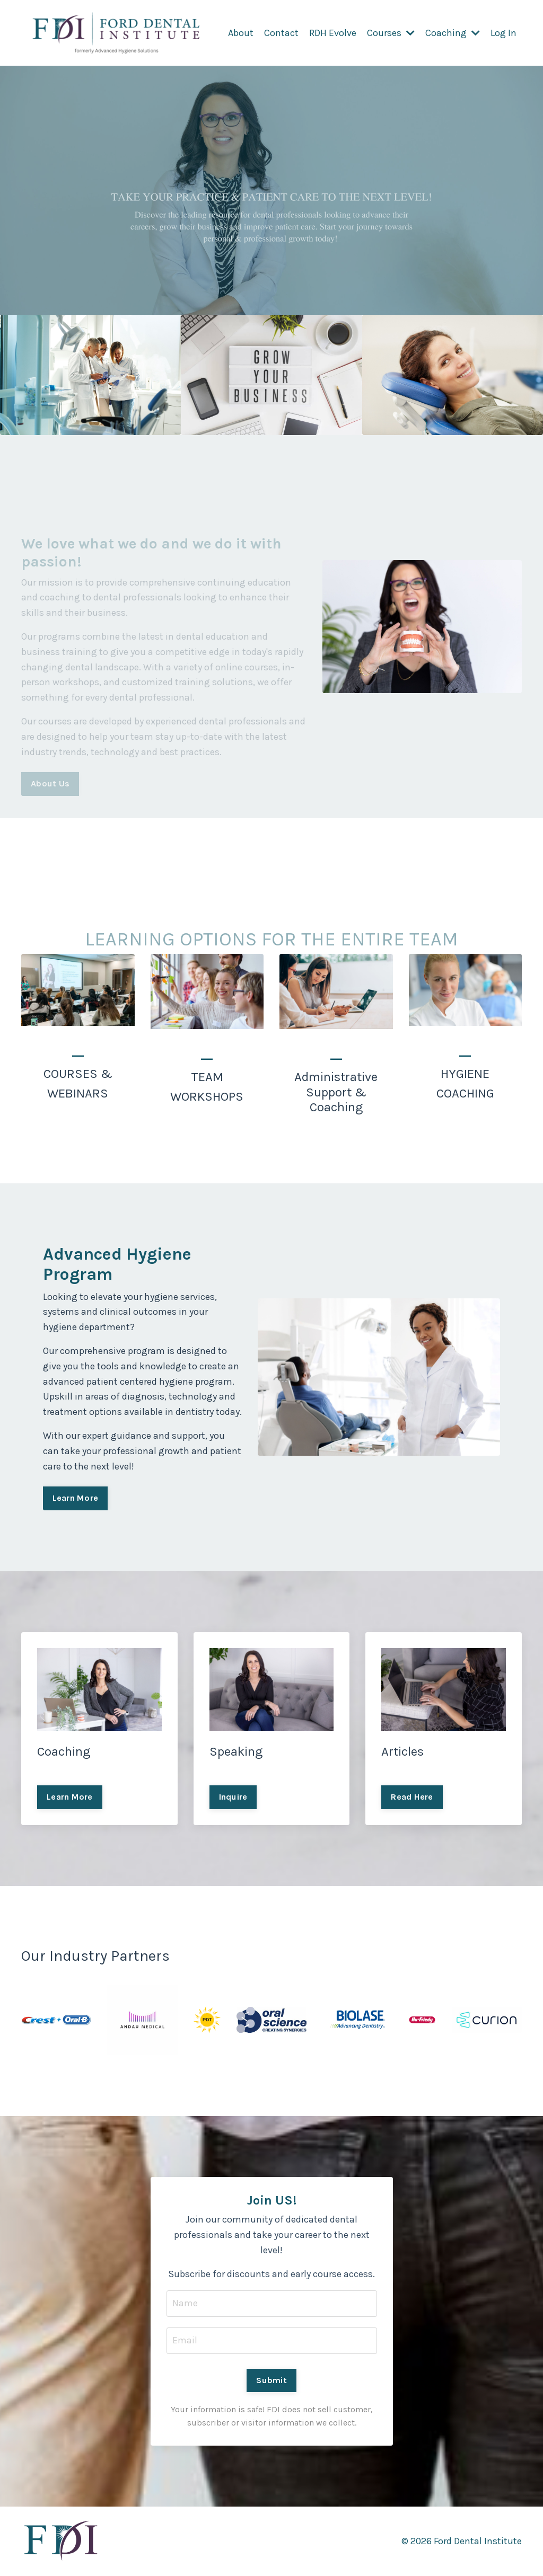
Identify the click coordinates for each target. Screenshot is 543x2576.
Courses (391, 33)
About (240, 33)
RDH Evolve (332, 33)
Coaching (452, 33)
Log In (503, 33)
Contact (281, 33)
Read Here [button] (412, 1797)
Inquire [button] (233, 1797)
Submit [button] (271, 2380)
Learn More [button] (75, 1498)
